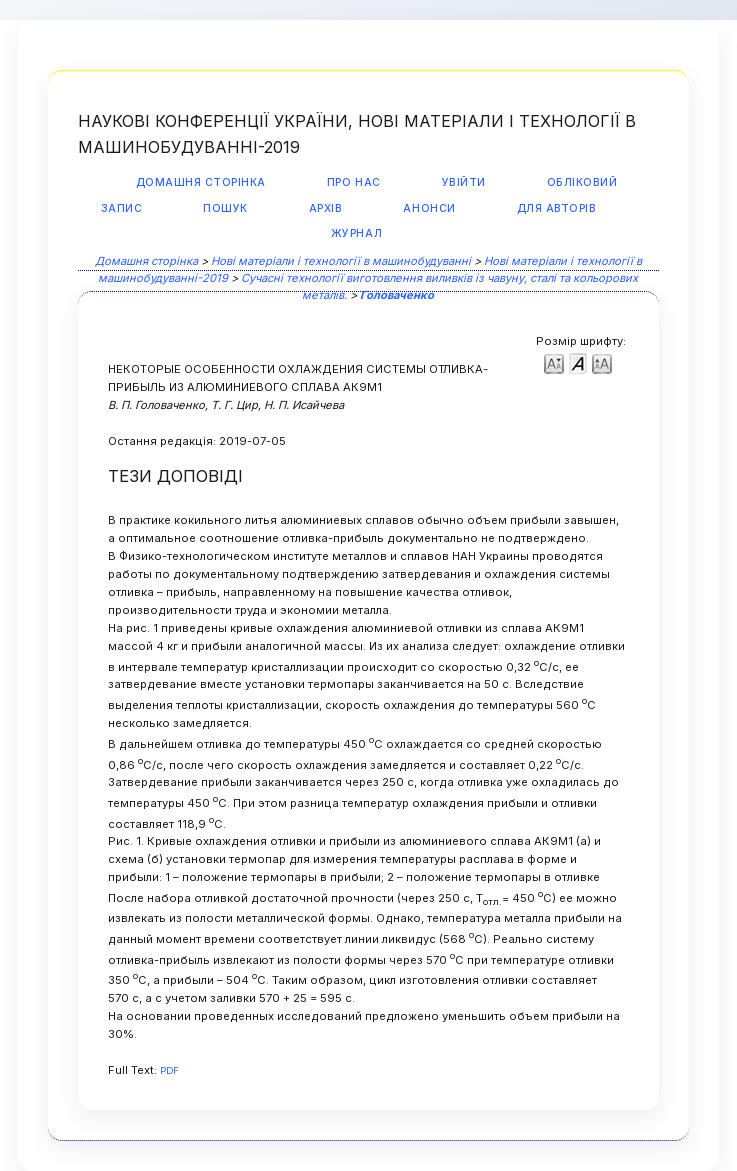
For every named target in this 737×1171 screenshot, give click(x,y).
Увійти (464, 182)
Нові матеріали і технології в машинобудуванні (341, 261)
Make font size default (578, 362)
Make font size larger (602, 362)
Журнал (356, 233)
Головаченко (397, 295)
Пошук (225, 208)
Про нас (354, 182)
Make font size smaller (554, 362)
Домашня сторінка (201, 182)
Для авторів (557, 208)
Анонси (429, 208)
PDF (169, 1070)
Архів (326, 208)
